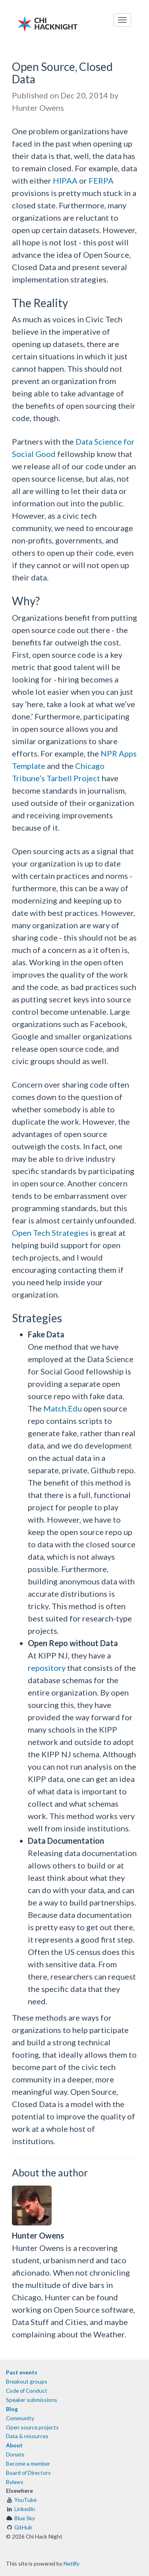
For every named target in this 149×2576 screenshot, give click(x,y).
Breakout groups (26, 2381)
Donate (15, 2454)
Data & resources (27, 2436)
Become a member (28, 2463)
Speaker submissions (31, 2399)
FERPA (101, 180)
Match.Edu (62, 1408)
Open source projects (32, 2427)
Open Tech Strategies (50, 1232)
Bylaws (14, 2481)
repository (47, 1667)
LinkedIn (24, 2508)
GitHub (23, 2527)
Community (20, 2418)
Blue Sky (24, 2518)
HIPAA (65, 180)
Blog (12, 2408)
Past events (21, 2372)
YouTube (25, 2499)
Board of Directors (28, 2472)
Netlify (71, 2563)
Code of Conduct (26, 2390)
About (14, 2445)
